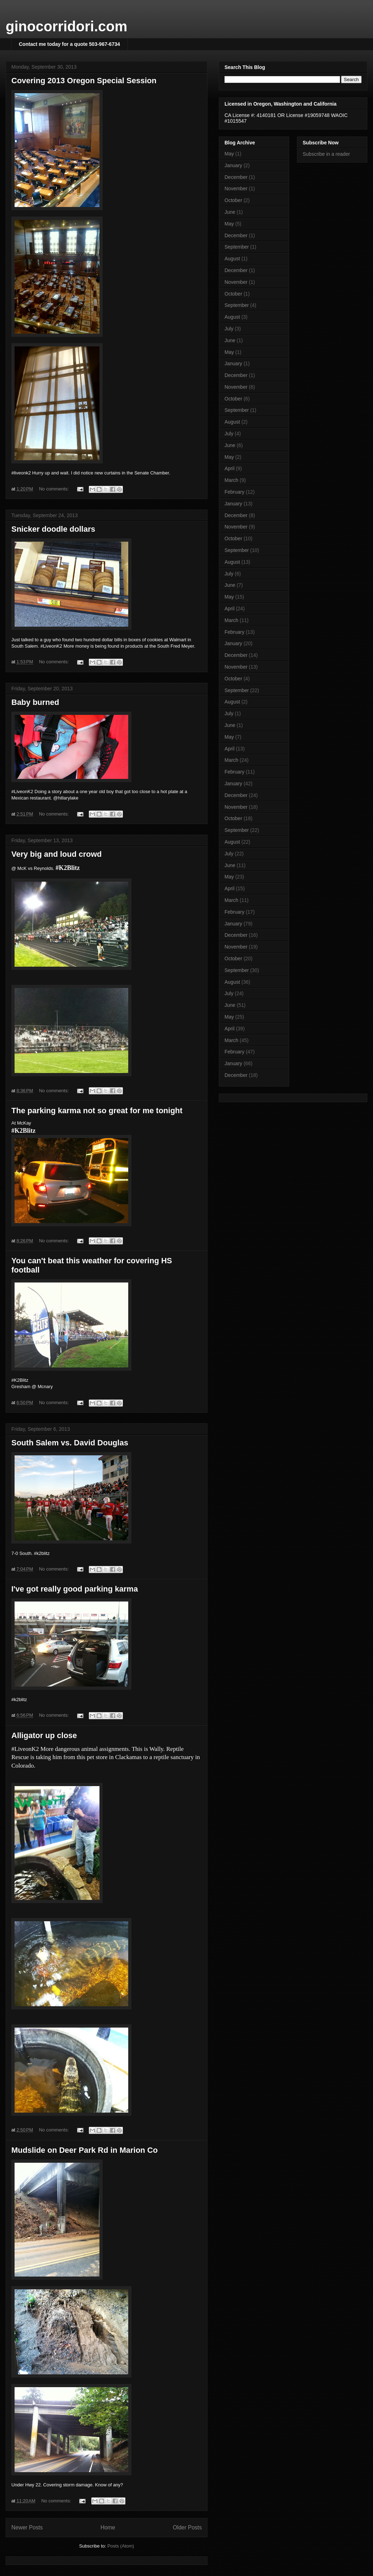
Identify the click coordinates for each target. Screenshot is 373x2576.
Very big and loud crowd (56, 854)
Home (108, 2527)
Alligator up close (44, 1735)
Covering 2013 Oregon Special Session (83, 80)
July (229, 328)
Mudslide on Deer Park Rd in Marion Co (84, 2150)
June (230, 212)
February (234, 492)
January (233, 165)
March (231, 480)
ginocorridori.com (66, 26)
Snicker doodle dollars (53, 529)
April (229, 468)
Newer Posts (27, 2527)
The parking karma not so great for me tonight (97, 1110)
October (233, 200)
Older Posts (187, 2527)
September (237, 247)
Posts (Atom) (120, 2546)
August (232, 258)
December (236, 177)
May (229, 153)
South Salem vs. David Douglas (69, 1442)
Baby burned (35, 702)
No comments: (54, 489)
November (236, 188)
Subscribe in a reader (326, 154)
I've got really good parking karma (74, 1588)
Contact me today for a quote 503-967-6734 (69, 44)
